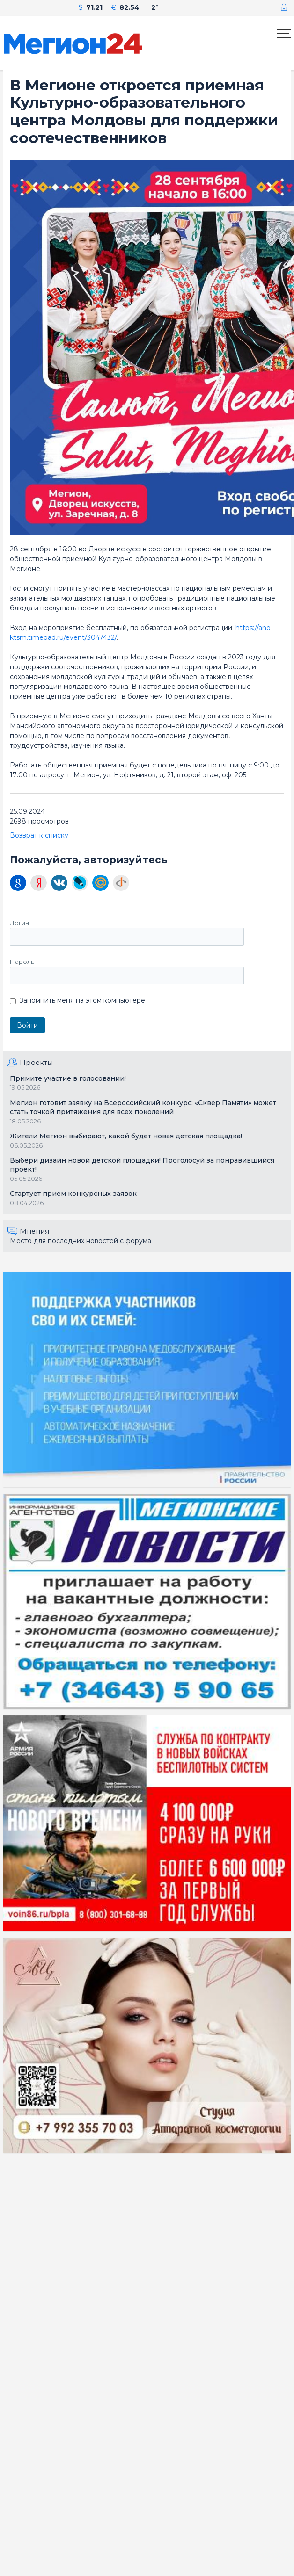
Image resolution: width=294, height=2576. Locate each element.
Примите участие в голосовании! (68, 1078)
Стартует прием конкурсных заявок (73, 1193)
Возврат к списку (39, 835)
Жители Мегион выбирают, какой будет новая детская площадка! (126, 1136)
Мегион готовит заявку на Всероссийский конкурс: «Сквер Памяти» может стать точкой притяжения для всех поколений (143, 1107)
